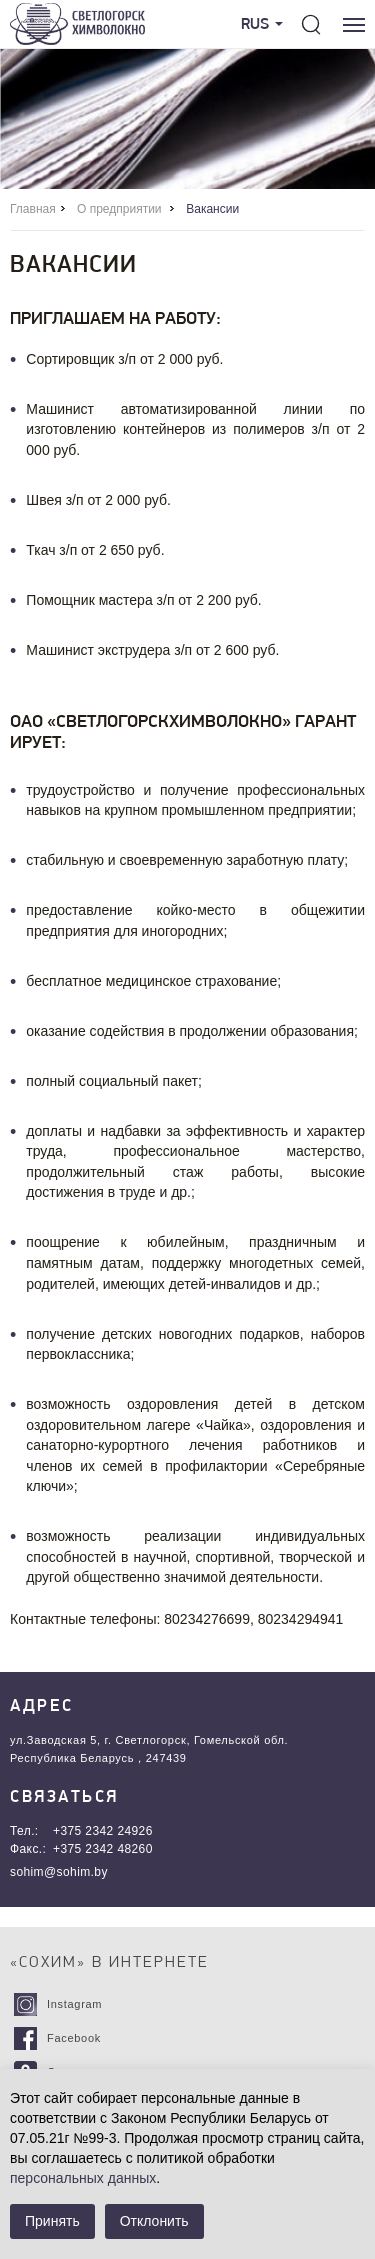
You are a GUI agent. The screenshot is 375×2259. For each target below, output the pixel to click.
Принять (52, 2221)
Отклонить (154, 2221)
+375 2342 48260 (103, 1849)
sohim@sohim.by (59, 1872)
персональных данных (83, 2178)
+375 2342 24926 (103, 1831)
